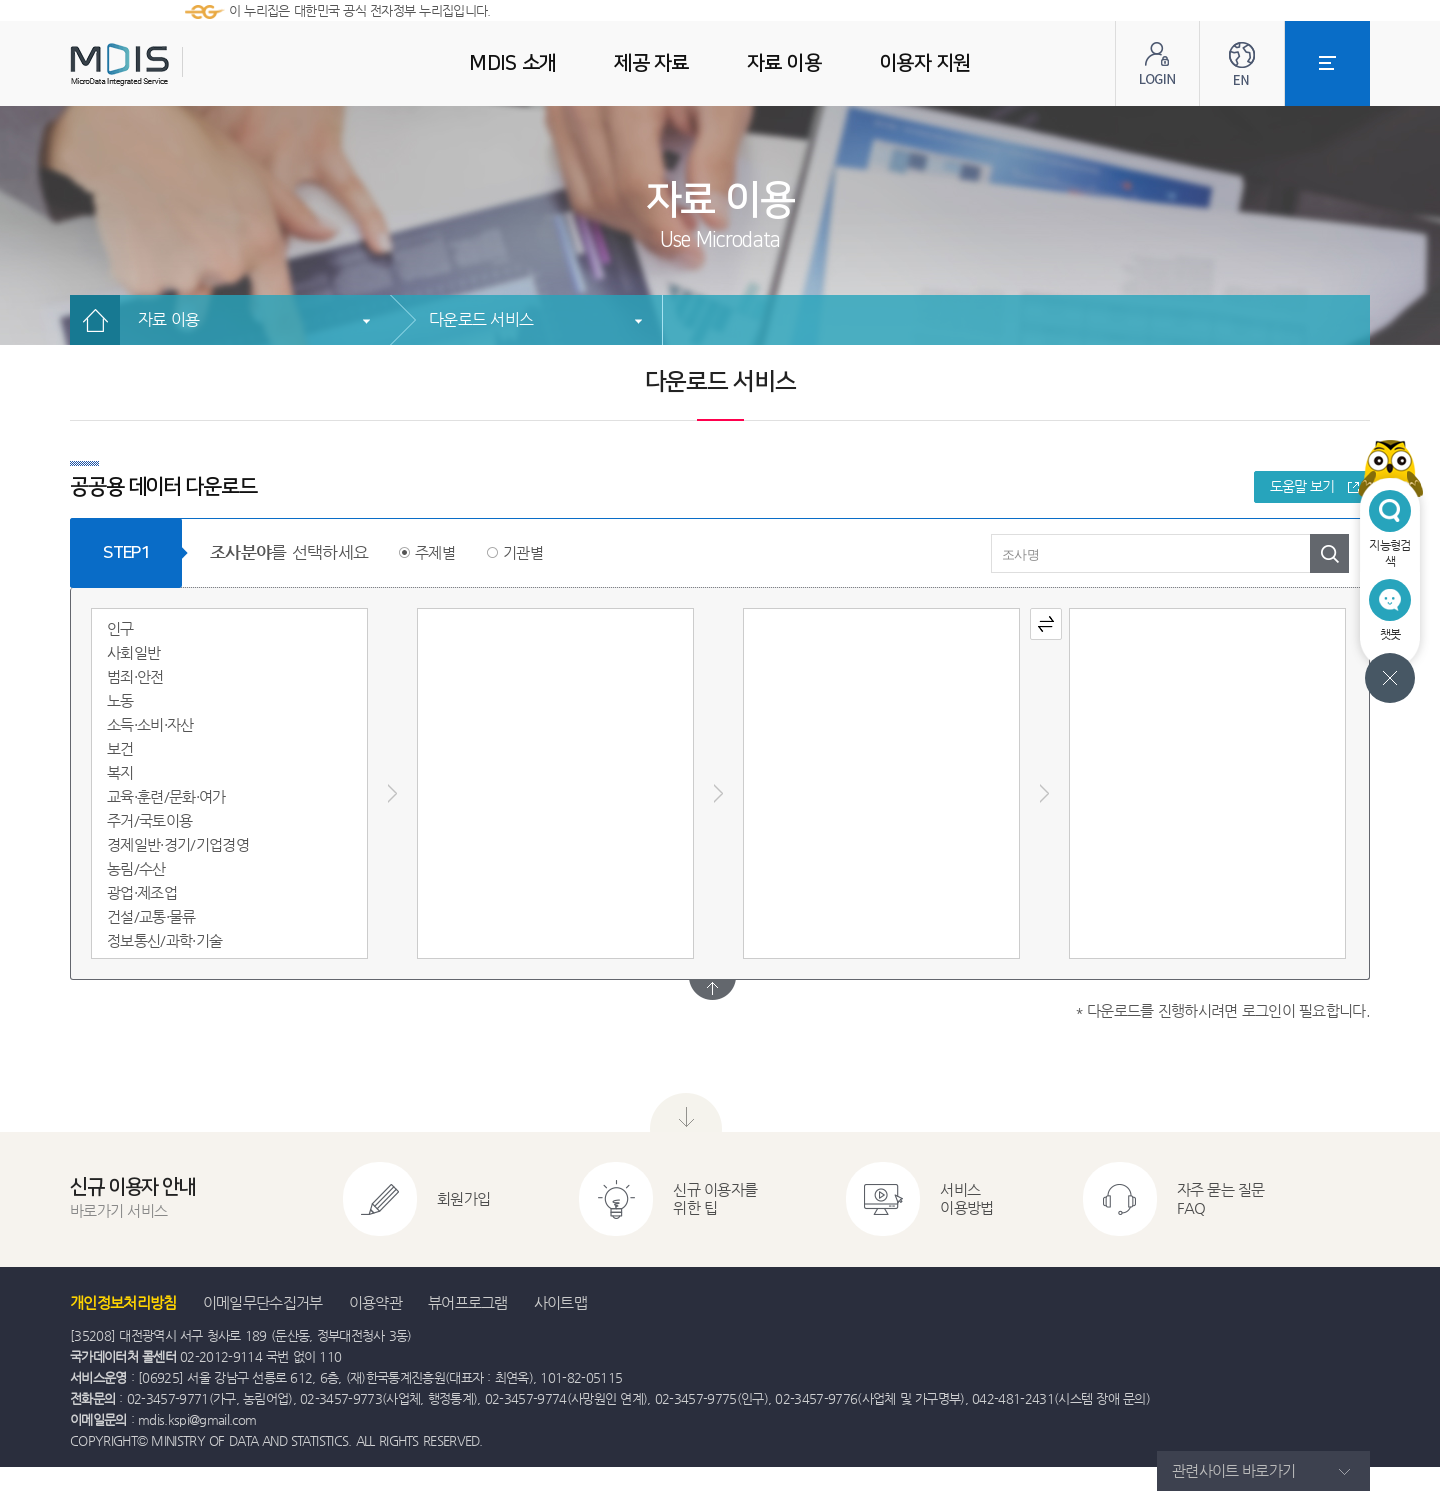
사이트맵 (560, 1302)
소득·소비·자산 (150, 724)
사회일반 (133, 652)
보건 (120, 748)
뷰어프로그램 (468, 1302)
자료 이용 (168, 319)
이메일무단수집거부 (263, 1302)
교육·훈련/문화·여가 (166, 796)
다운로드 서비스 (481, 319)
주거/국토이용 (149, 820)
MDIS (170, 64)
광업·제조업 (142, 892)
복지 (120, 772)
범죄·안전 (135, 676)
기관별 (523, 552)
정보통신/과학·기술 (164, 940)
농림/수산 (136, 868)
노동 (120, 700)
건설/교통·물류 (151, 916)
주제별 (435, 552)
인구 (120, 628)
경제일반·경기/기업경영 (178, 844)
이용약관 (375, 1302)
